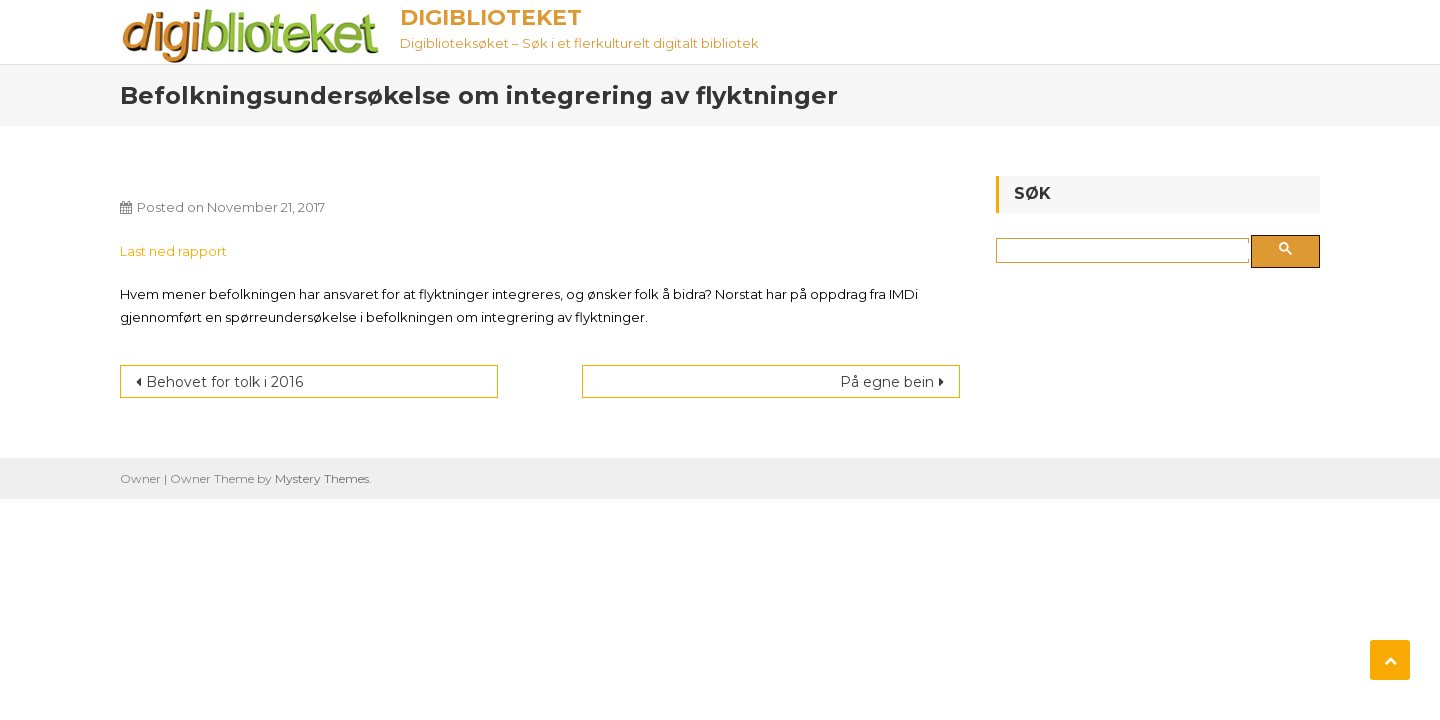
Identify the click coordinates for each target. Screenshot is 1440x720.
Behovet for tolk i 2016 (224, 382)
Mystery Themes (322, 478)
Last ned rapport (173, 251)
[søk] (1126, 251)
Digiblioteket (491, 17)
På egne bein (887, 382)
